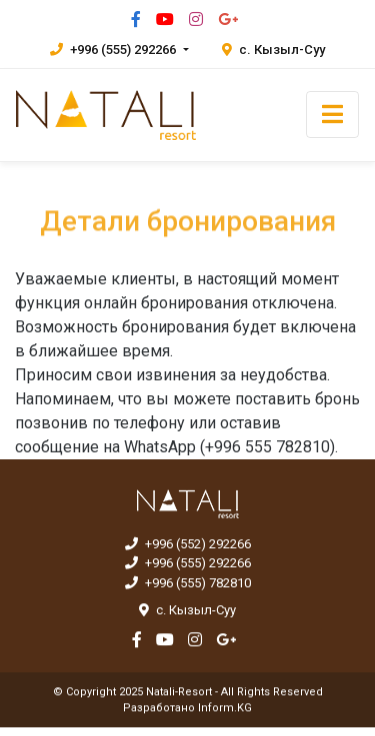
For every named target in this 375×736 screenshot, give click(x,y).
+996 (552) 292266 (188, 544)
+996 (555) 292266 (188, 563)
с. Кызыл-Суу (273, 49)
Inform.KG (225, 708)
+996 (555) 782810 (188, 583)
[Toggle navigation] (332, 114)
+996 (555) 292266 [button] (114, 49)
